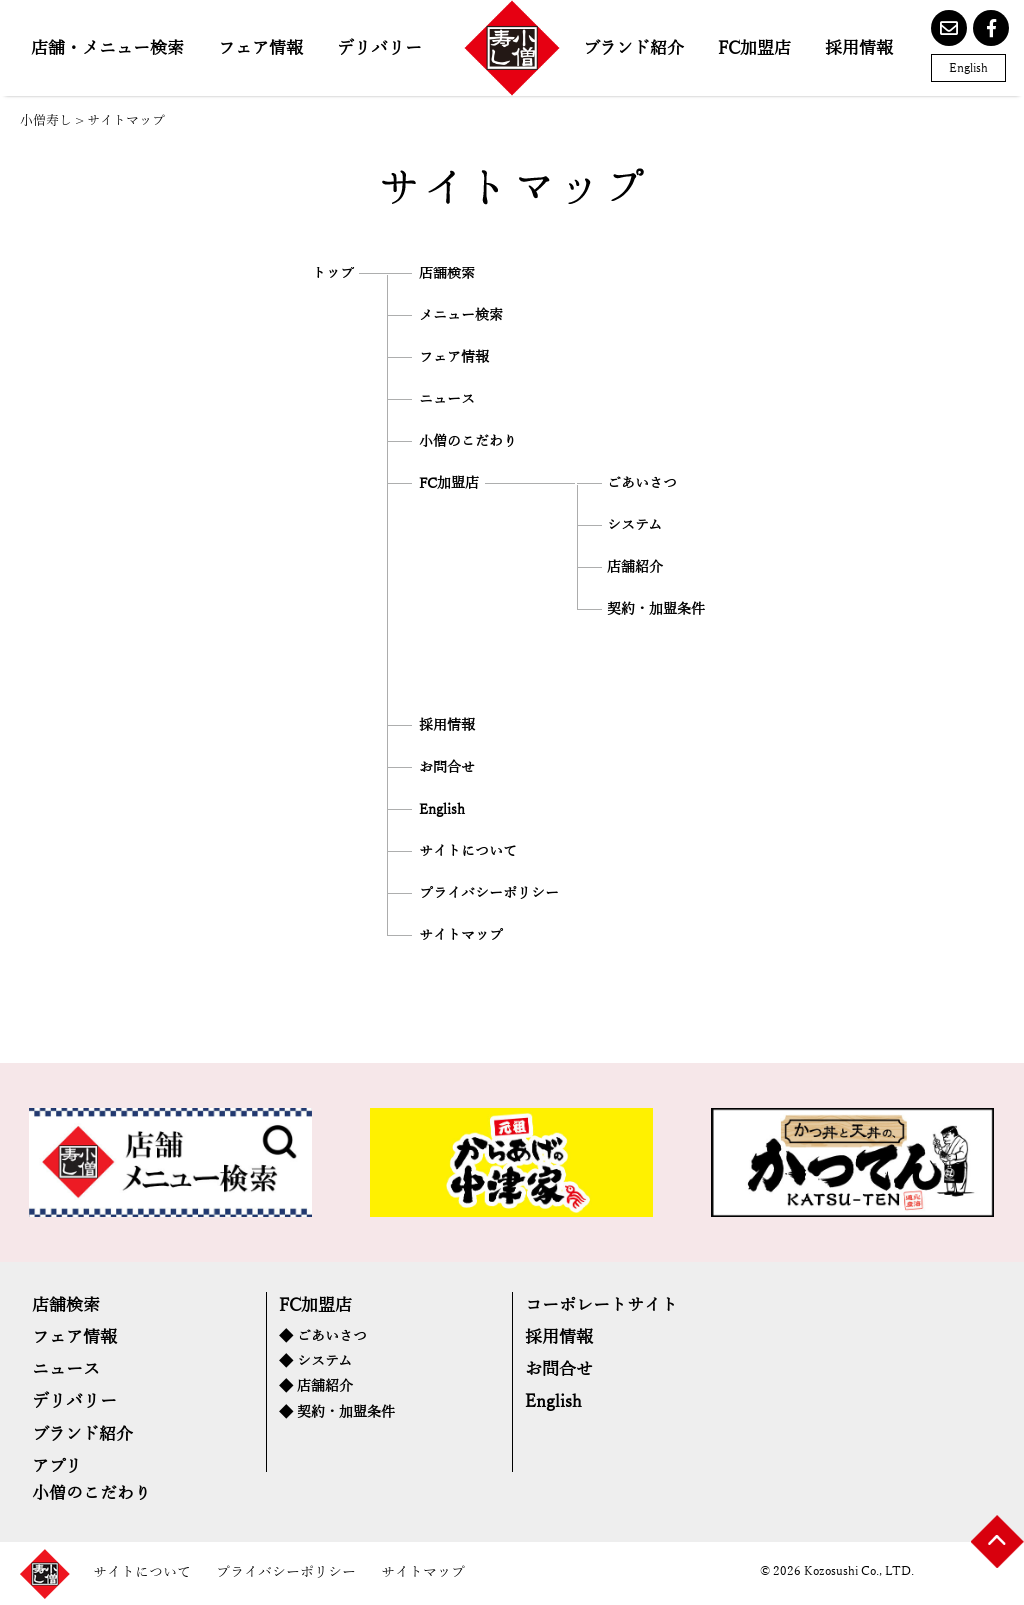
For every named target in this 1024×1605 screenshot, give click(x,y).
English (968, 68)
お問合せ (447, 768)
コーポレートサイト (601, 1305)
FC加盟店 (754, 48)
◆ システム (315, 1361)
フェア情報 (260, 48)
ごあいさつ (642, 484)
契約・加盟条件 (656, 610)
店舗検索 (447, 274)
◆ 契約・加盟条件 (337, 1412)
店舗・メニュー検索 (107, 48)
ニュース (447, 400)
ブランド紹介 (633, 48)
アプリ (57, 1466)
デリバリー (379, 48)
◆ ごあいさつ (323, 1336)
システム (634, 526)
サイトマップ (461, 936)
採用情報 (859, 48)
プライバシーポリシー (489, 894)
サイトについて (468, 852)
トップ (333, 274)
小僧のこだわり (468, 442)
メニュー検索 (461, 316)
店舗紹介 (635, 568)
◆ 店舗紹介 (316, 1386)
